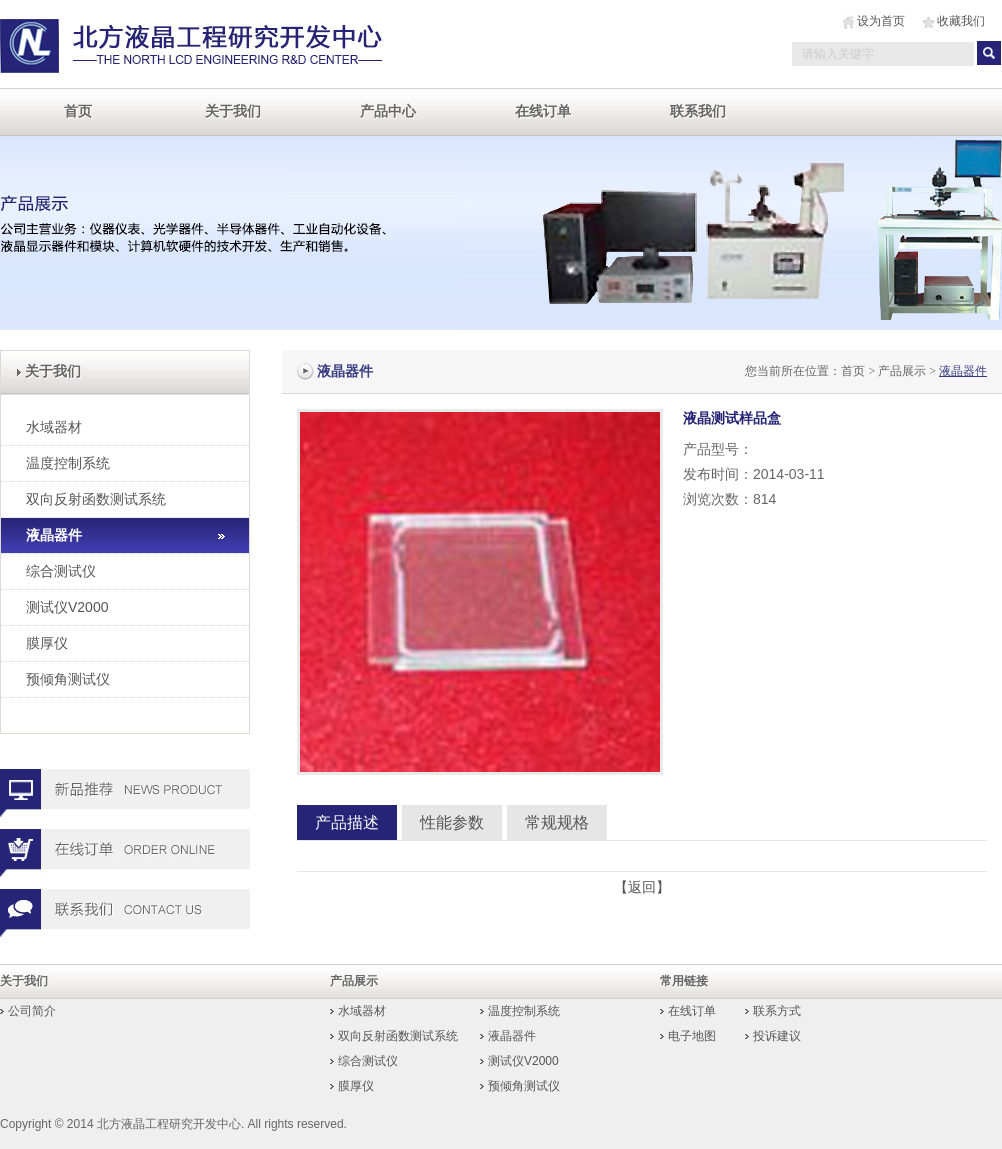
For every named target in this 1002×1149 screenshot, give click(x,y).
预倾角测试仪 (68, 679)
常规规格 (557, 822)
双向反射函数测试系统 (96, 499)
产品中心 (388, 111)
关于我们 (233, 111)
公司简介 (32, 1011)
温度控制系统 (68, 463)
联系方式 (777, 1011)
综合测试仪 (61, 571)
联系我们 (698, 111)
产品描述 (347, 822)
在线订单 (543, 111)
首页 (78, 111)
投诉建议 (777, 1036)
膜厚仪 (47, 643)
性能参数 (452, 822)
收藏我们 (961, 21)
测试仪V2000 (67, 607)
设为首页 (881, 21)
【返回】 (642, 887)
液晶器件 (54, 535)
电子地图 (692, 1036)
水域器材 (54, 427)
